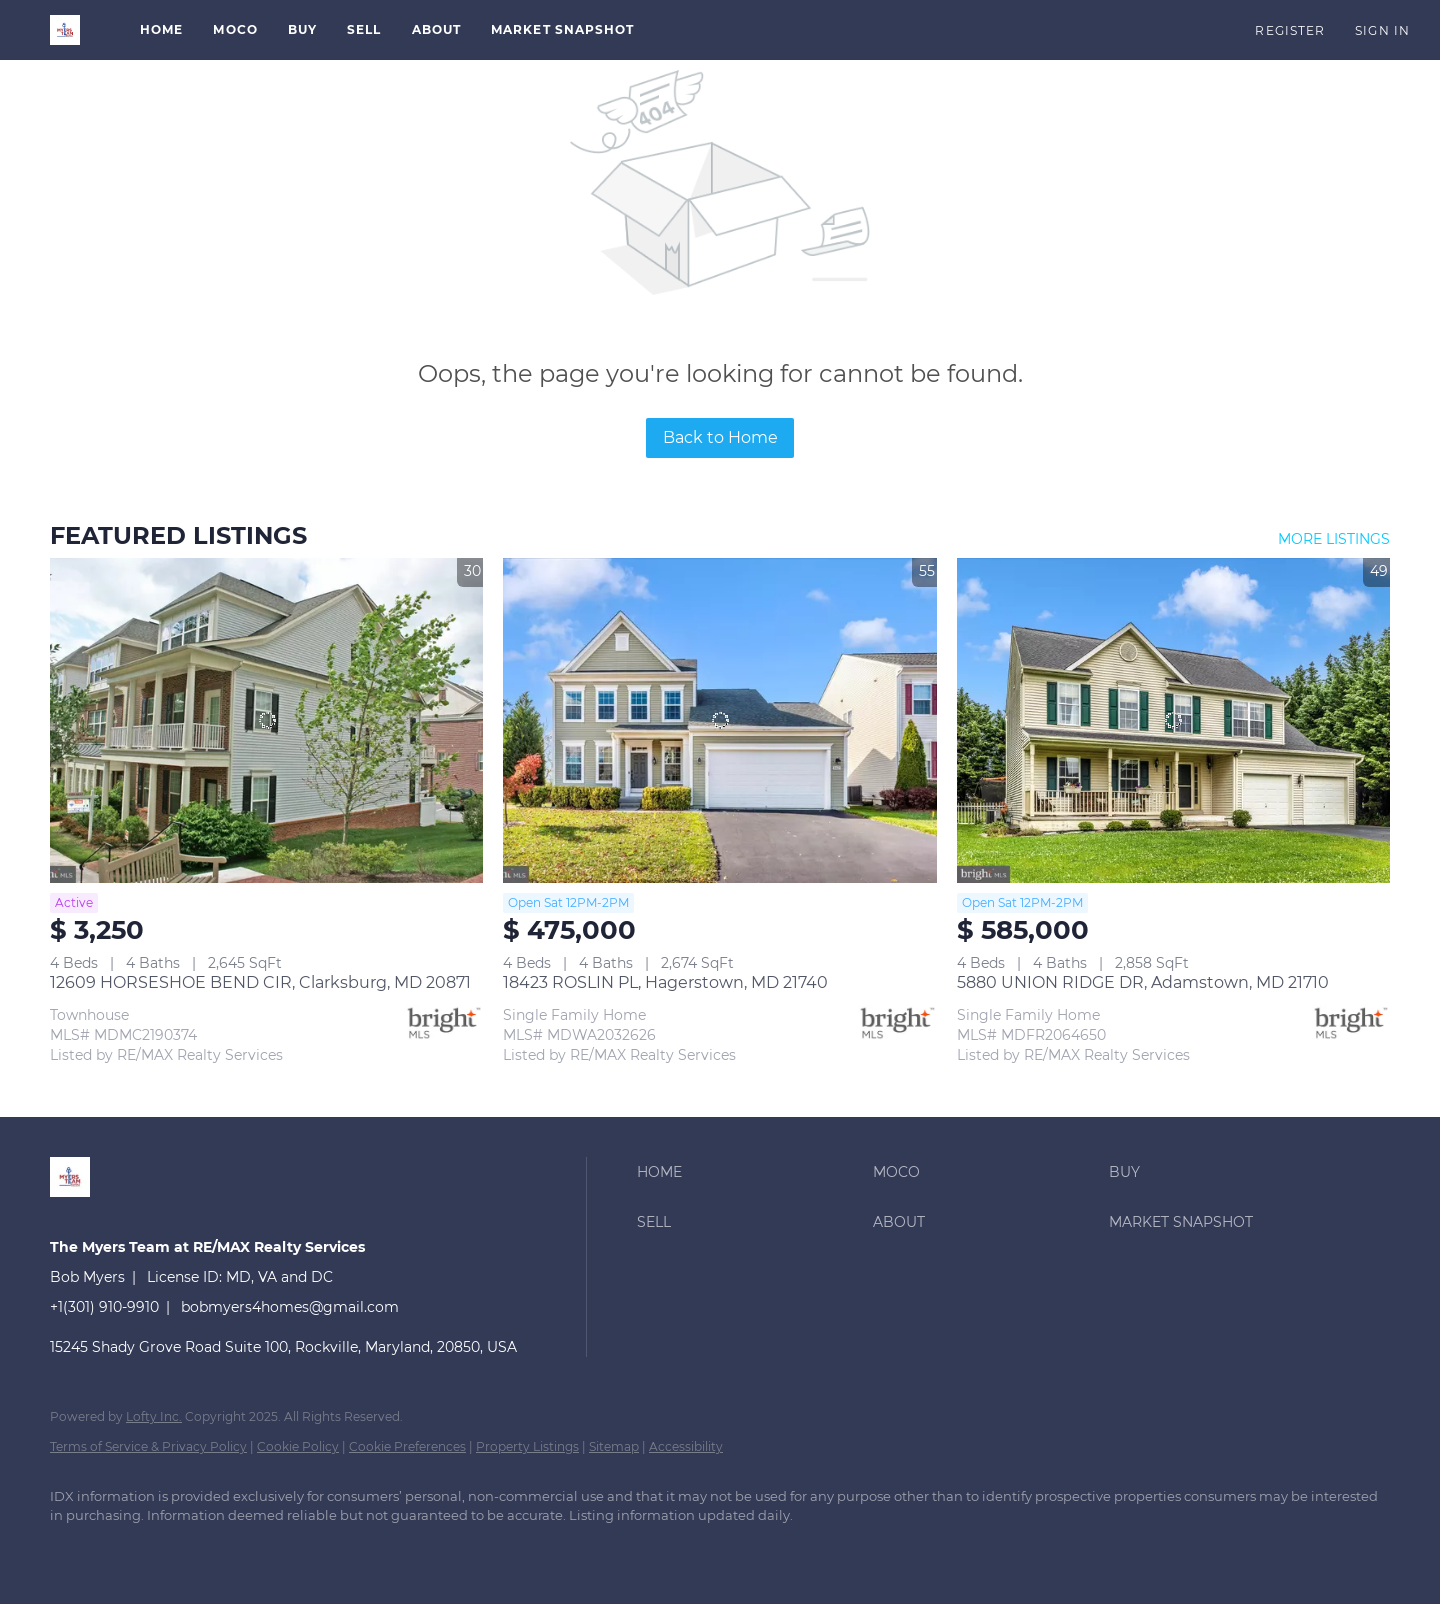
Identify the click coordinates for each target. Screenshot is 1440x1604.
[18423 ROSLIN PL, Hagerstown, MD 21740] (719, 720)
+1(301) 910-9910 (104, 1307)
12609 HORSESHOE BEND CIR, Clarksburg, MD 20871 (260, 982)
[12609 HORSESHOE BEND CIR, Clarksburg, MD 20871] (266, 720)
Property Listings (527, 1446)
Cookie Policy (298, 1446)
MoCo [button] (235, 29)
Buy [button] (302, 29)
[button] (65, 30)
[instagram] (190, 1550)
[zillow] (132, 1550)
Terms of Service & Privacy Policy (148, 1446)
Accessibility (686, 1446)
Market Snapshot (563, 29)
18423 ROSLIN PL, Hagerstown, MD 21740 (665, 982)
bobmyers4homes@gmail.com (290, 1307)
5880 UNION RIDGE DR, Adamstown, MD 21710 (1143, 982)
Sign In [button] (1382, 30)
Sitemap (614, 1446)
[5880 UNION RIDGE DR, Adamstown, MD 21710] (1173, 720)
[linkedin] (74, 1550)
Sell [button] (364, 29)
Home (161, 29)
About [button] (437, 29)
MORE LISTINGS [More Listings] (1334, 539)
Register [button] (1290, 30)
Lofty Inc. (154, 1416)
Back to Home (720, 437)
